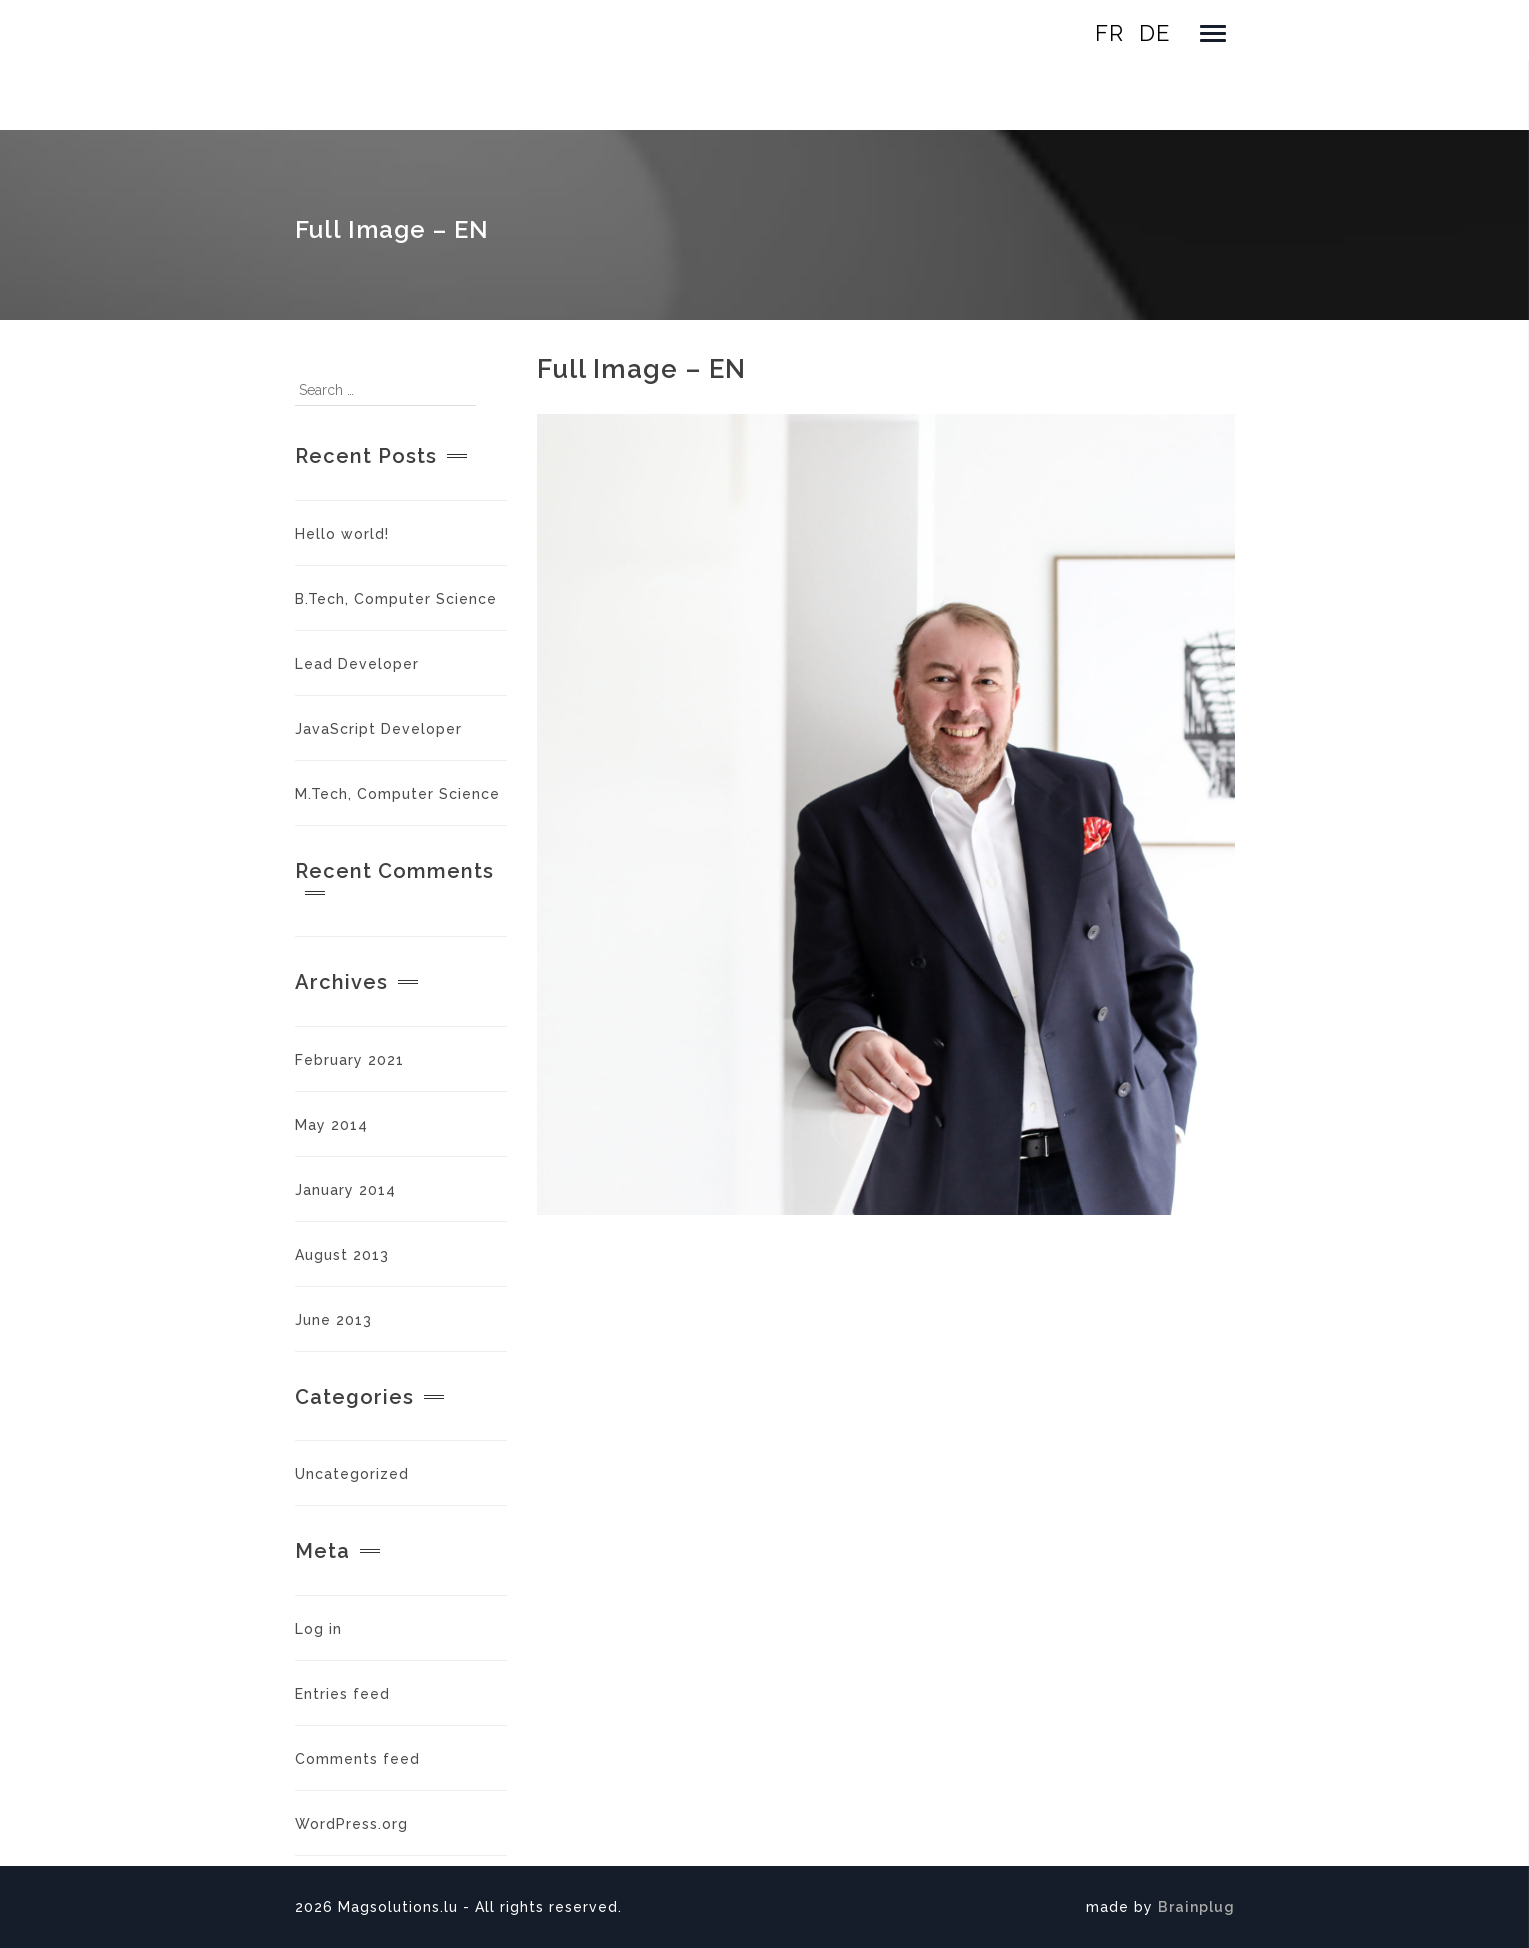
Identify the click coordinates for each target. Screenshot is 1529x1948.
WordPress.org (351, 1824)
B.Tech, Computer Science (396, 599)
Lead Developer (357, 664)
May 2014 (331, 1125)
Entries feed (342, 1694)
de (1154, 33)
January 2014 (345, 1190)
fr (1109, 33)
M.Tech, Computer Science (397, 794)
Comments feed (357, 1759)
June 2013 (333, 1320)
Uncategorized (352, 1474)
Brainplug (1196, 1907)
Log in (318, 1629)
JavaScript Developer (378, 729)
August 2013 (342, 1255)
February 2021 (349, 1060)
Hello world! (342, 534)
